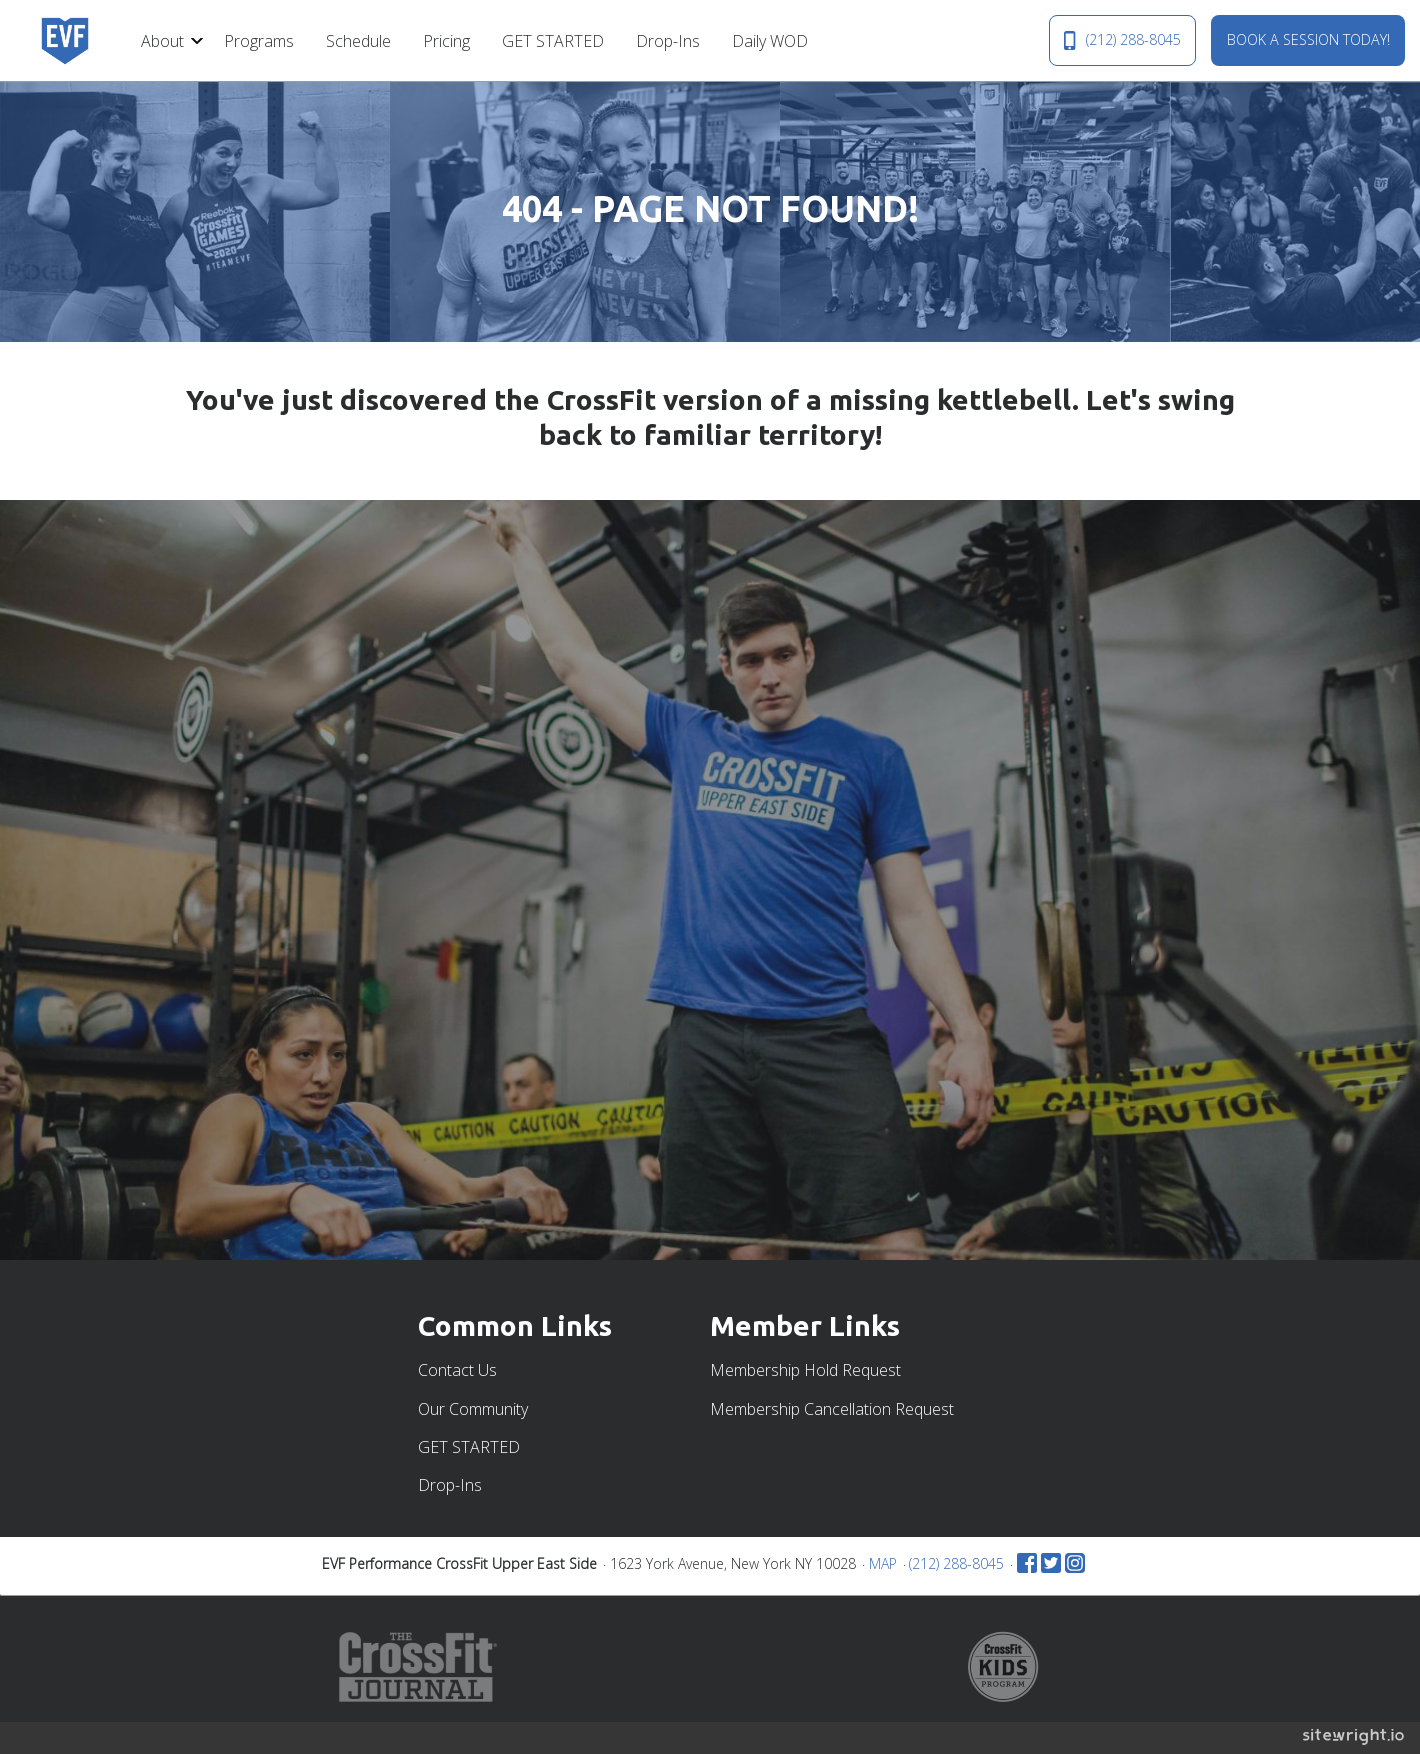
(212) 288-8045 (1122, 40)
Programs (259, 41)
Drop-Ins (668, 41)
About (162, 41)
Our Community (473, 1409)
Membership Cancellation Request (832, 1409)
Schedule (358, 41)
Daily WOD (770, 41)
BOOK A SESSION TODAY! (1308, 39)
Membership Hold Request (805, 1370)
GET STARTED (553, 41)
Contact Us (457, 1370)
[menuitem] (166, 40)
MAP (883, 1563)
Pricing (446, 41)
